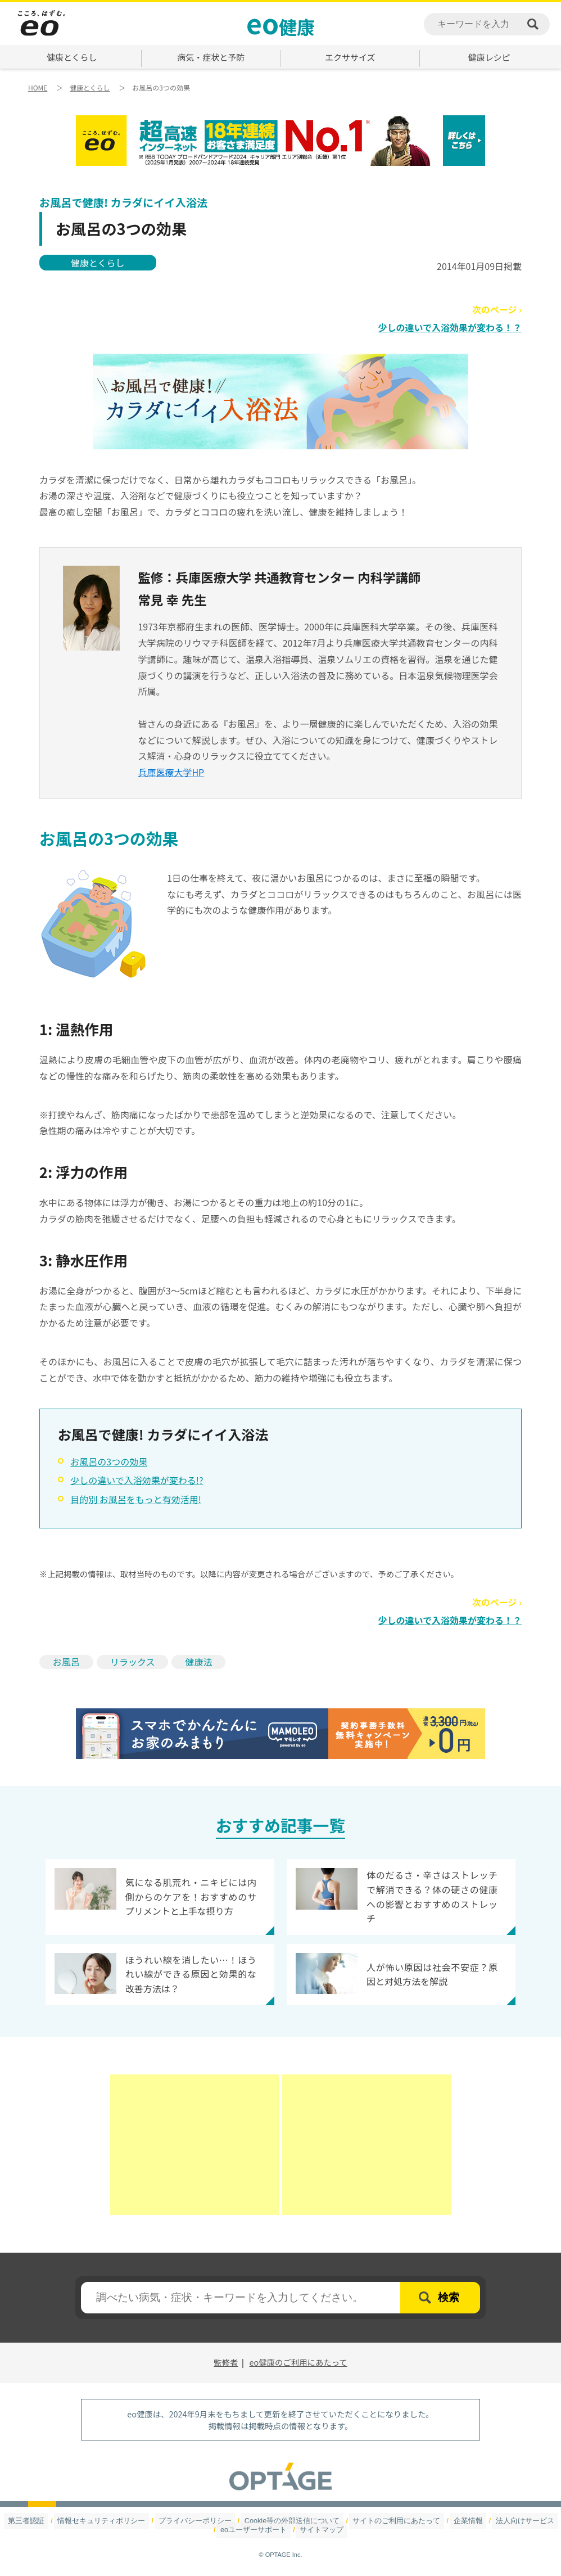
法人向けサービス (506, 2521)
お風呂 (66, 1661)
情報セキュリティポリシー (115, 2521)
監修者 (226, 2362)
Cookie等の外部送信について (291, 2521)
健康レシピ (489, 57)
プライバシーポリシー (202, 2521)
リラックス (132, 1661)
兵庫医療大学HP (171, 772)
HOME (37, 87)
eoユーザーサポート (256, 2530)
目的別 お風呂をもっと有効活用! (135, 1499)
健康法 (198, 1661)
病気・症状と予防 (211, 57)
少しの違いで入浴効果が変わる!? (136, 1480)
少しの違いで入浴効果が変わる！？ (450, 327)
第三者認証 (47, 2521)
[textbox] (240, 2297)
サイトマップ (318, 2530)
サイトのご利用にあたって (387, 2521)
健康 (280, 22)
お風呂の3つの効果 (108, 1461)
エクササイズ (350, 57)
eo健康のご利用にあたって (298, 2362)
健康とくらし (72, 57)
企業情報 (453, 2521)
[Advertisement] (194, 2144)
